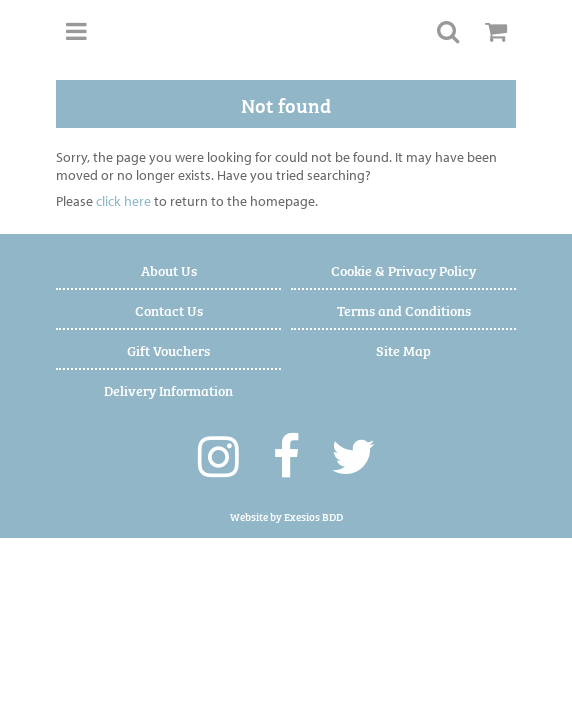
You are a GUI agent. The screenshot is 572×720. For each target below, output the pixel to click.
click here (123, 201)
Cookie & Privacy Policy (403, 269)
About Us (169, 269)
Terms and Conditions (404, 309)
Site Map (403, 349)
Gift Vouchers (168, 349)
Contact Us (169, 309)
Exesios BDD (313, 516)
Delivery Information (168, 389)
